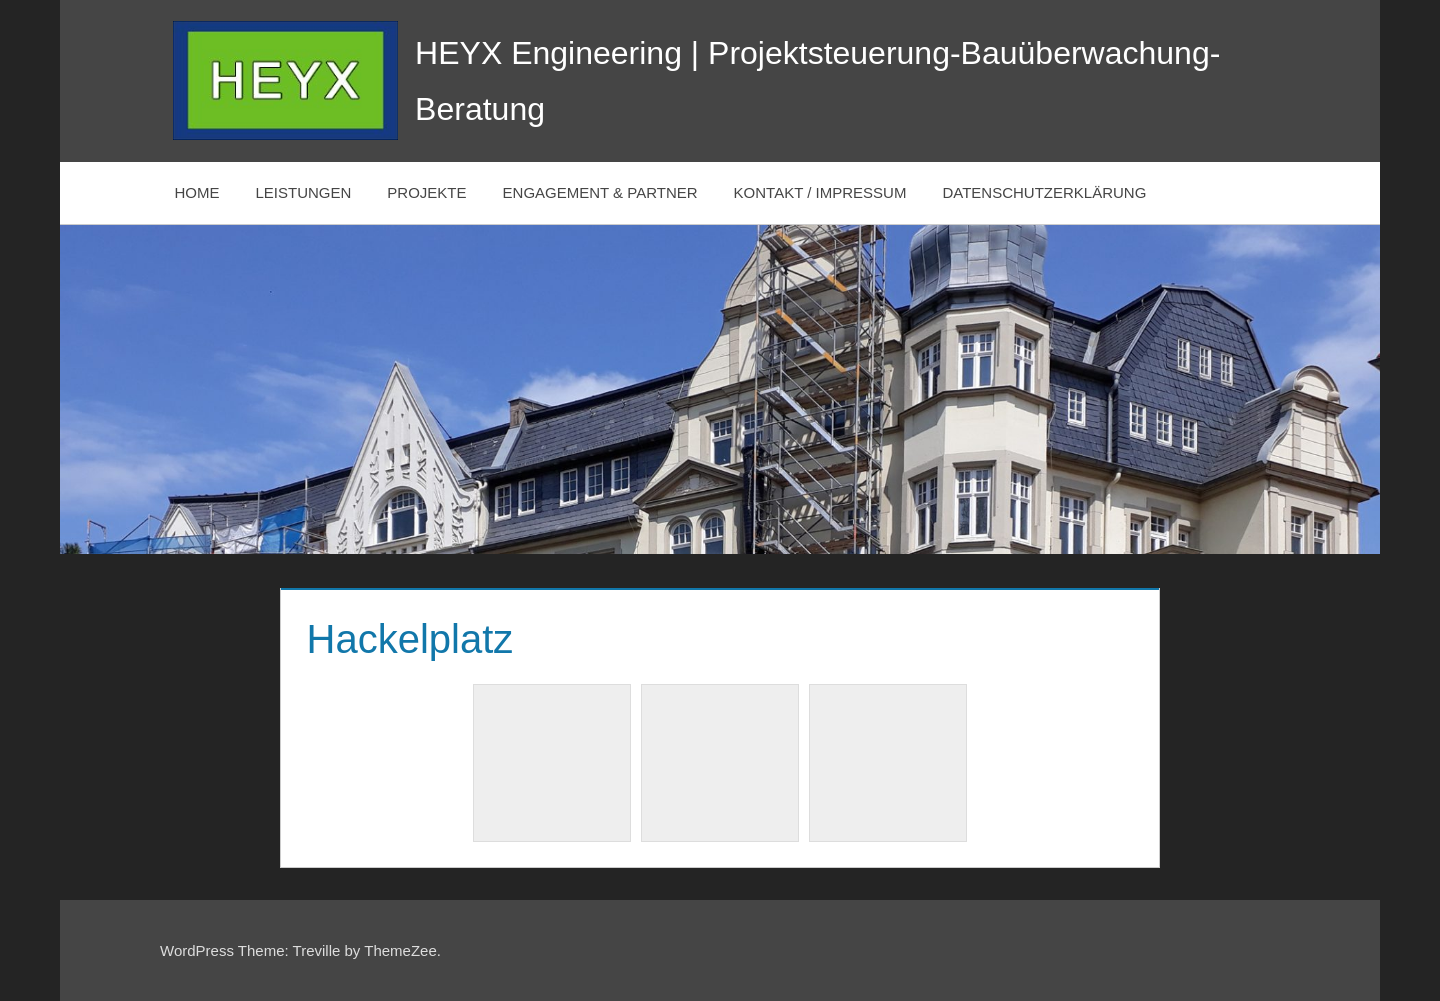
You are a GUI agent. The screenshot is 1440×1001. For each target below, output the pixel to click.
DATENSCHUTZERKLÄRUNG (1044, 192)
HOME (197, 192)
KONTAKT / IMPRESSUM (820, 192)
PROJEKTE (426, 192)
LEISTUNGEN (304, 192)
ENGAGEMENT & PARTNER (600, 192)
